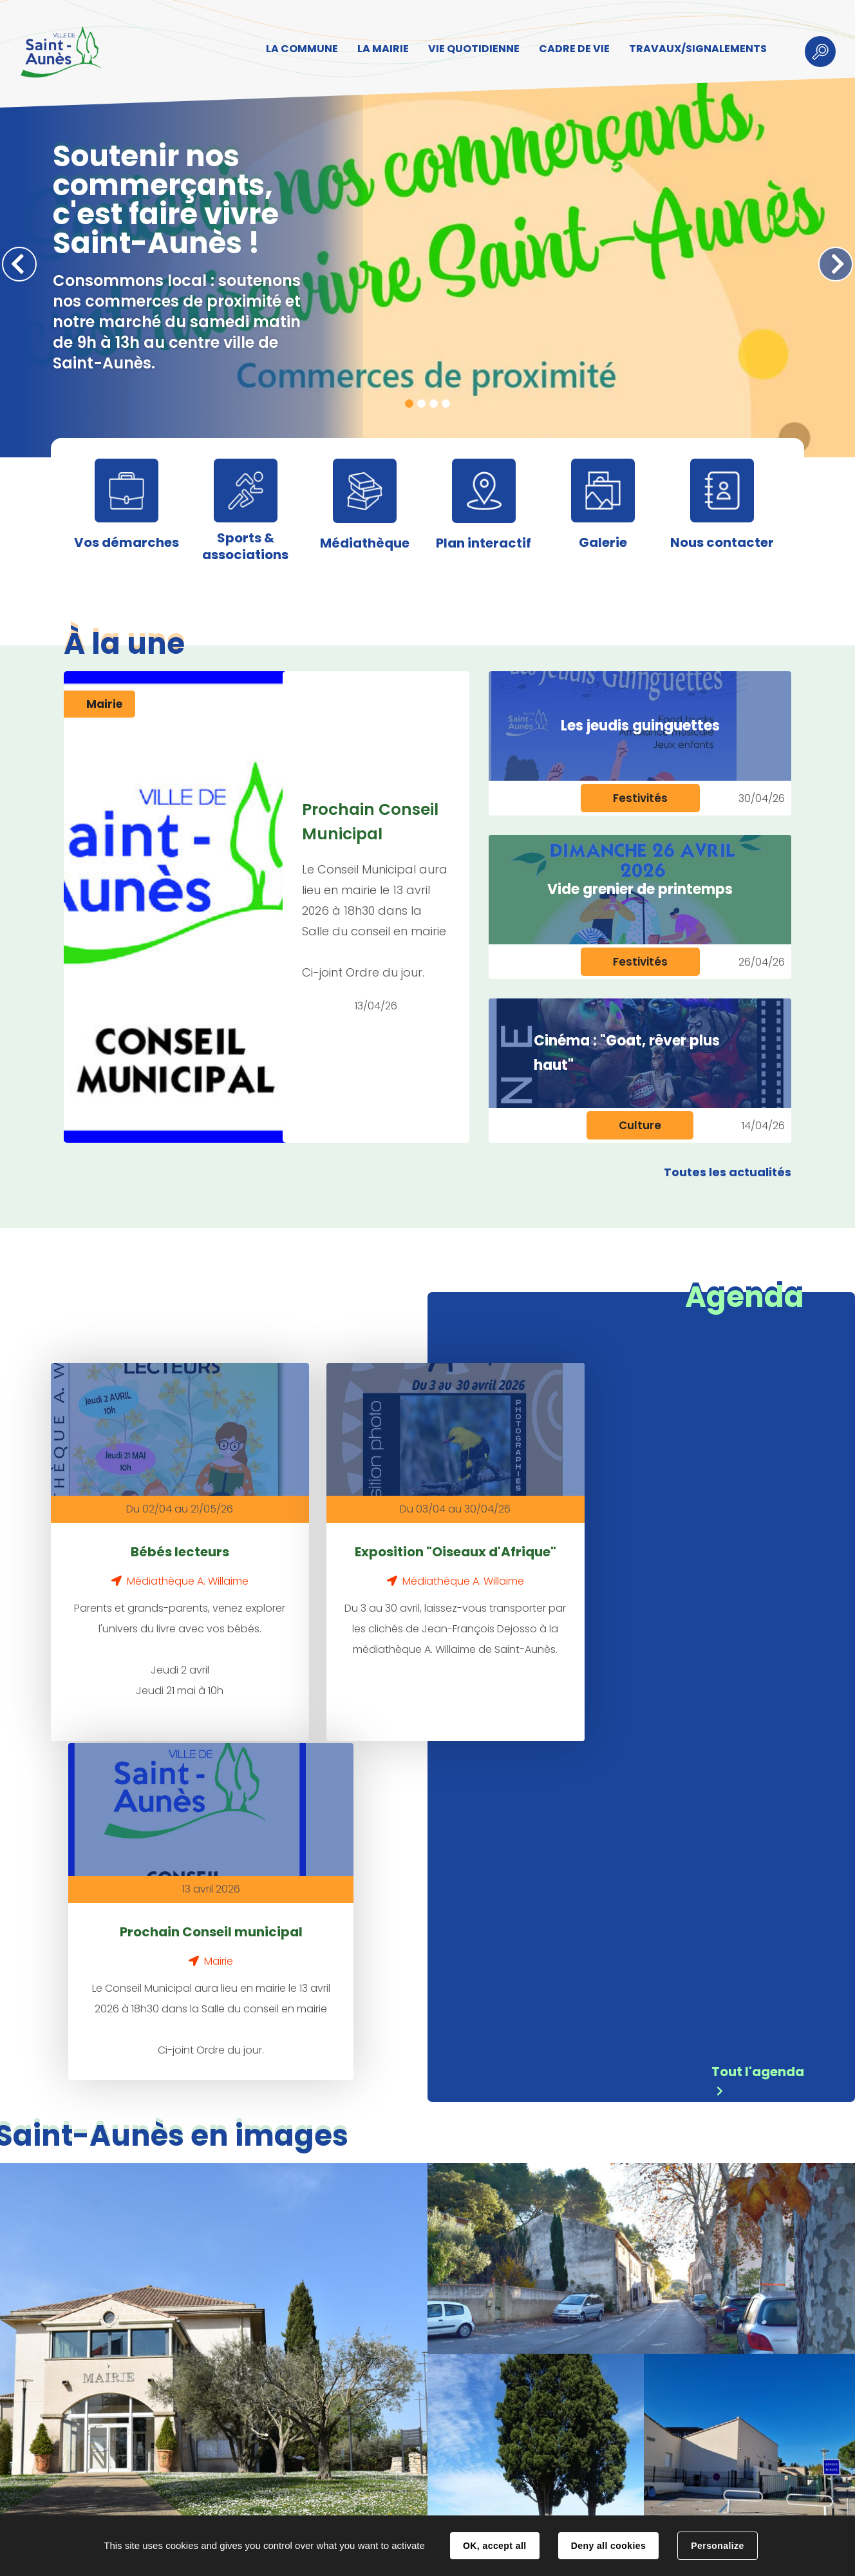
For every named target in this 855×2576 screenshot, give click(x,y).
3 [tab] (433, 403)
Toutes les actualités (727, 1172)
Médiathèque (364, 543)
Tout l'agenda (757, 1731)
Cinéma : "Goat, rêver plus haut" (627, 1053)
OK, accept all (494, 2546)
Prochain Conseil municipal (577, 1540)
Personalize (717, 2546)
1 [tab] (409, 403)
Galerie (603, 542)
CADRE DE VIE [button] (570, 49)
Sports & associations (245, 546)
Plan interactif (483, 543)
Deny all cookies (608, 2546)
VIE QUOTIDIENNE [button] (470, 49)
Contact (232, 2502)
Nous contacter (722, 542)
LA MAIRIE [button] (379, 49)
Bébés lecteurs (149, 1529)
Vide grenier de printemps (640, 889)
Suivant (836, 264)
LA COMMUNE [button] (298, 49)
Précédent (19, 264)
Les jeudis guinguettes (640, 726)
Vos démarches (126, 542)
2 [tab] (421, 403)
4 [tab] (446, 403)
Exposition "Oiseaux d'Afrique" (363, 1540)
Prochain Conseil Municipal (370, 821)
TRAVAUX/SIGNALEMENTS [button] (694, 49)
